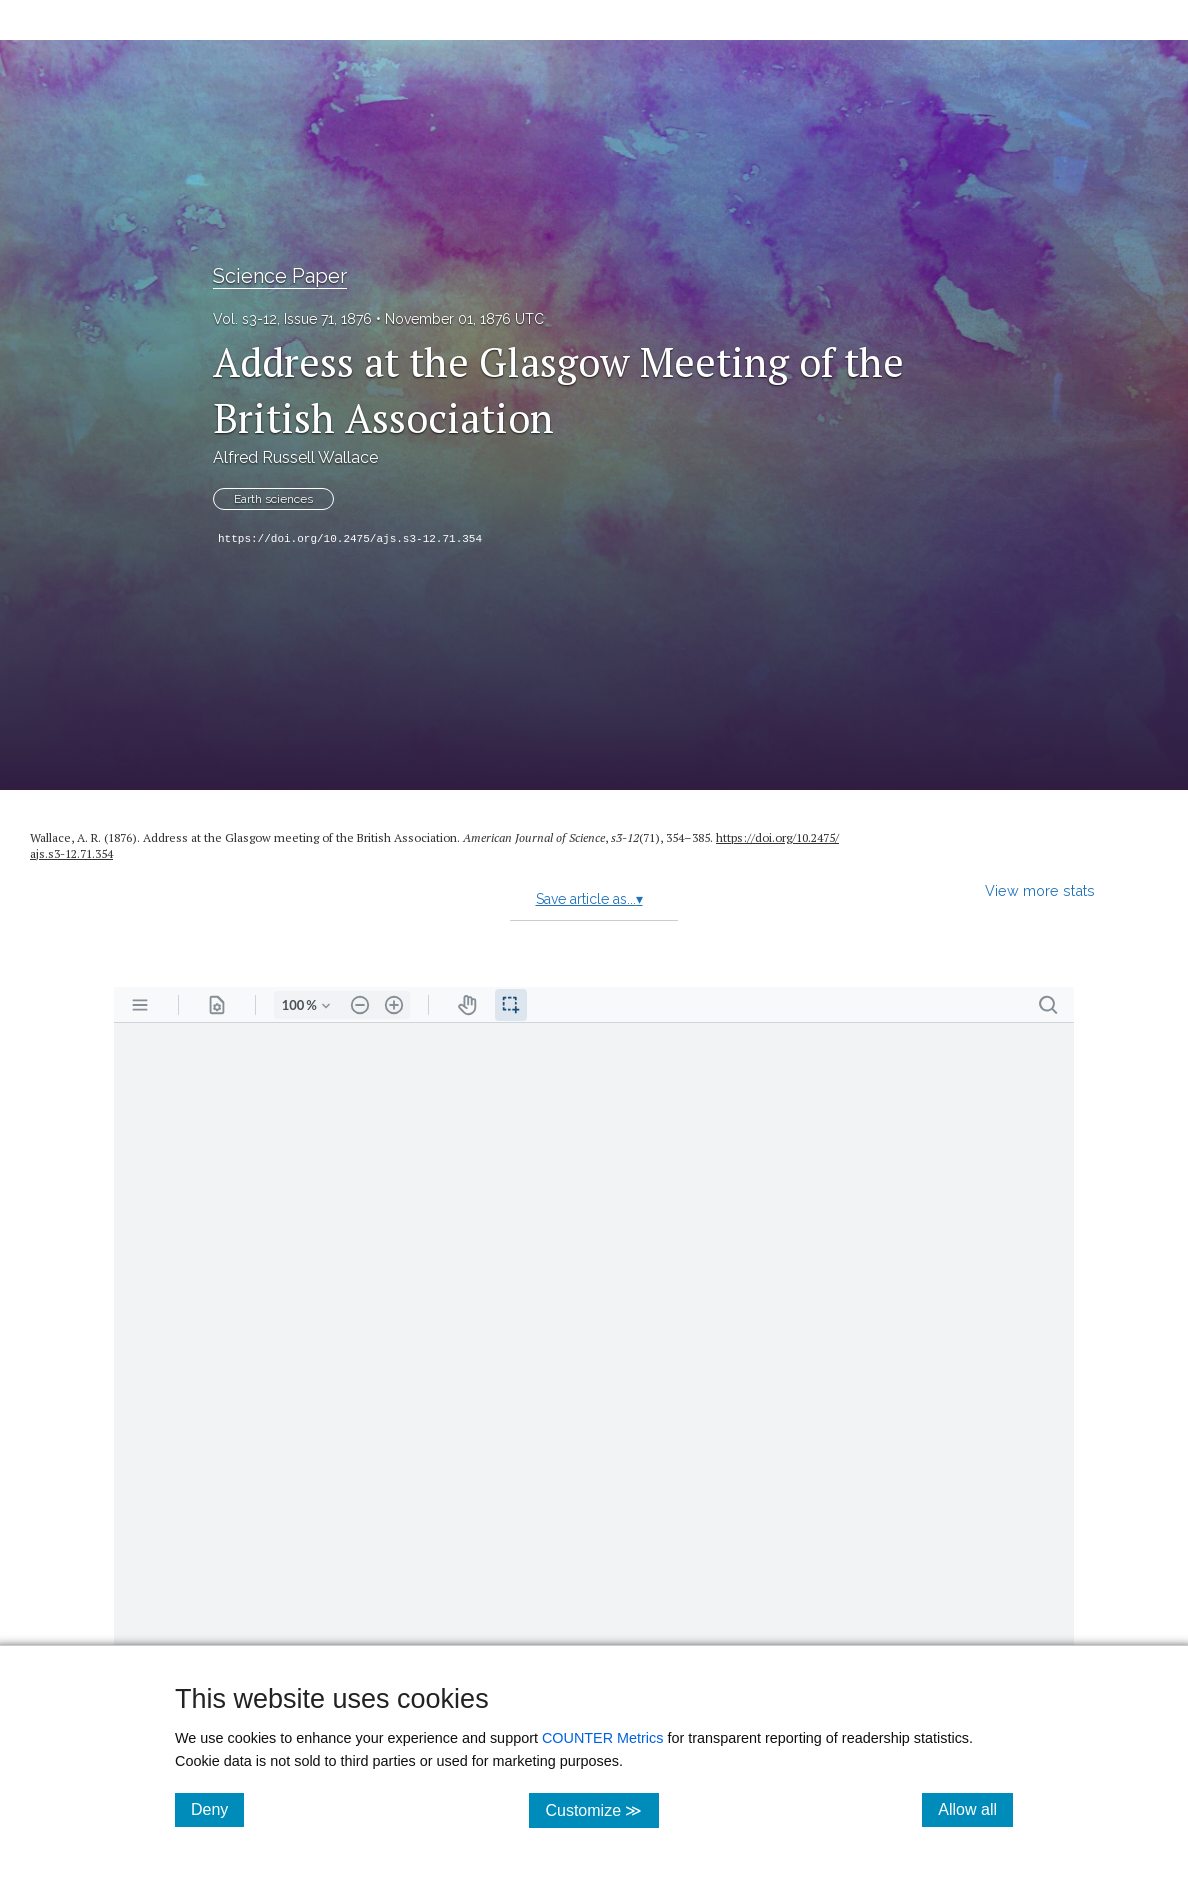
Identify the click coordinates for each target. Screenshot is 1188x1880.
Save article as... (589, 899)
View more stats (1040, 890)
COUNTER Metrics (603, 1738)
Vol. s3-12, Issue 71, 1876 (292, 319)
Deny (217, 1809)
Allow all (975, 1809)
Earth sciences (273, 499)
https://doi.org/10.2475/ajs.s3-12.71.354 (350, 539)
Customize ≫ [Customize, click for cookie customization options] (601, 1809)
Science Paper (280, 276)
